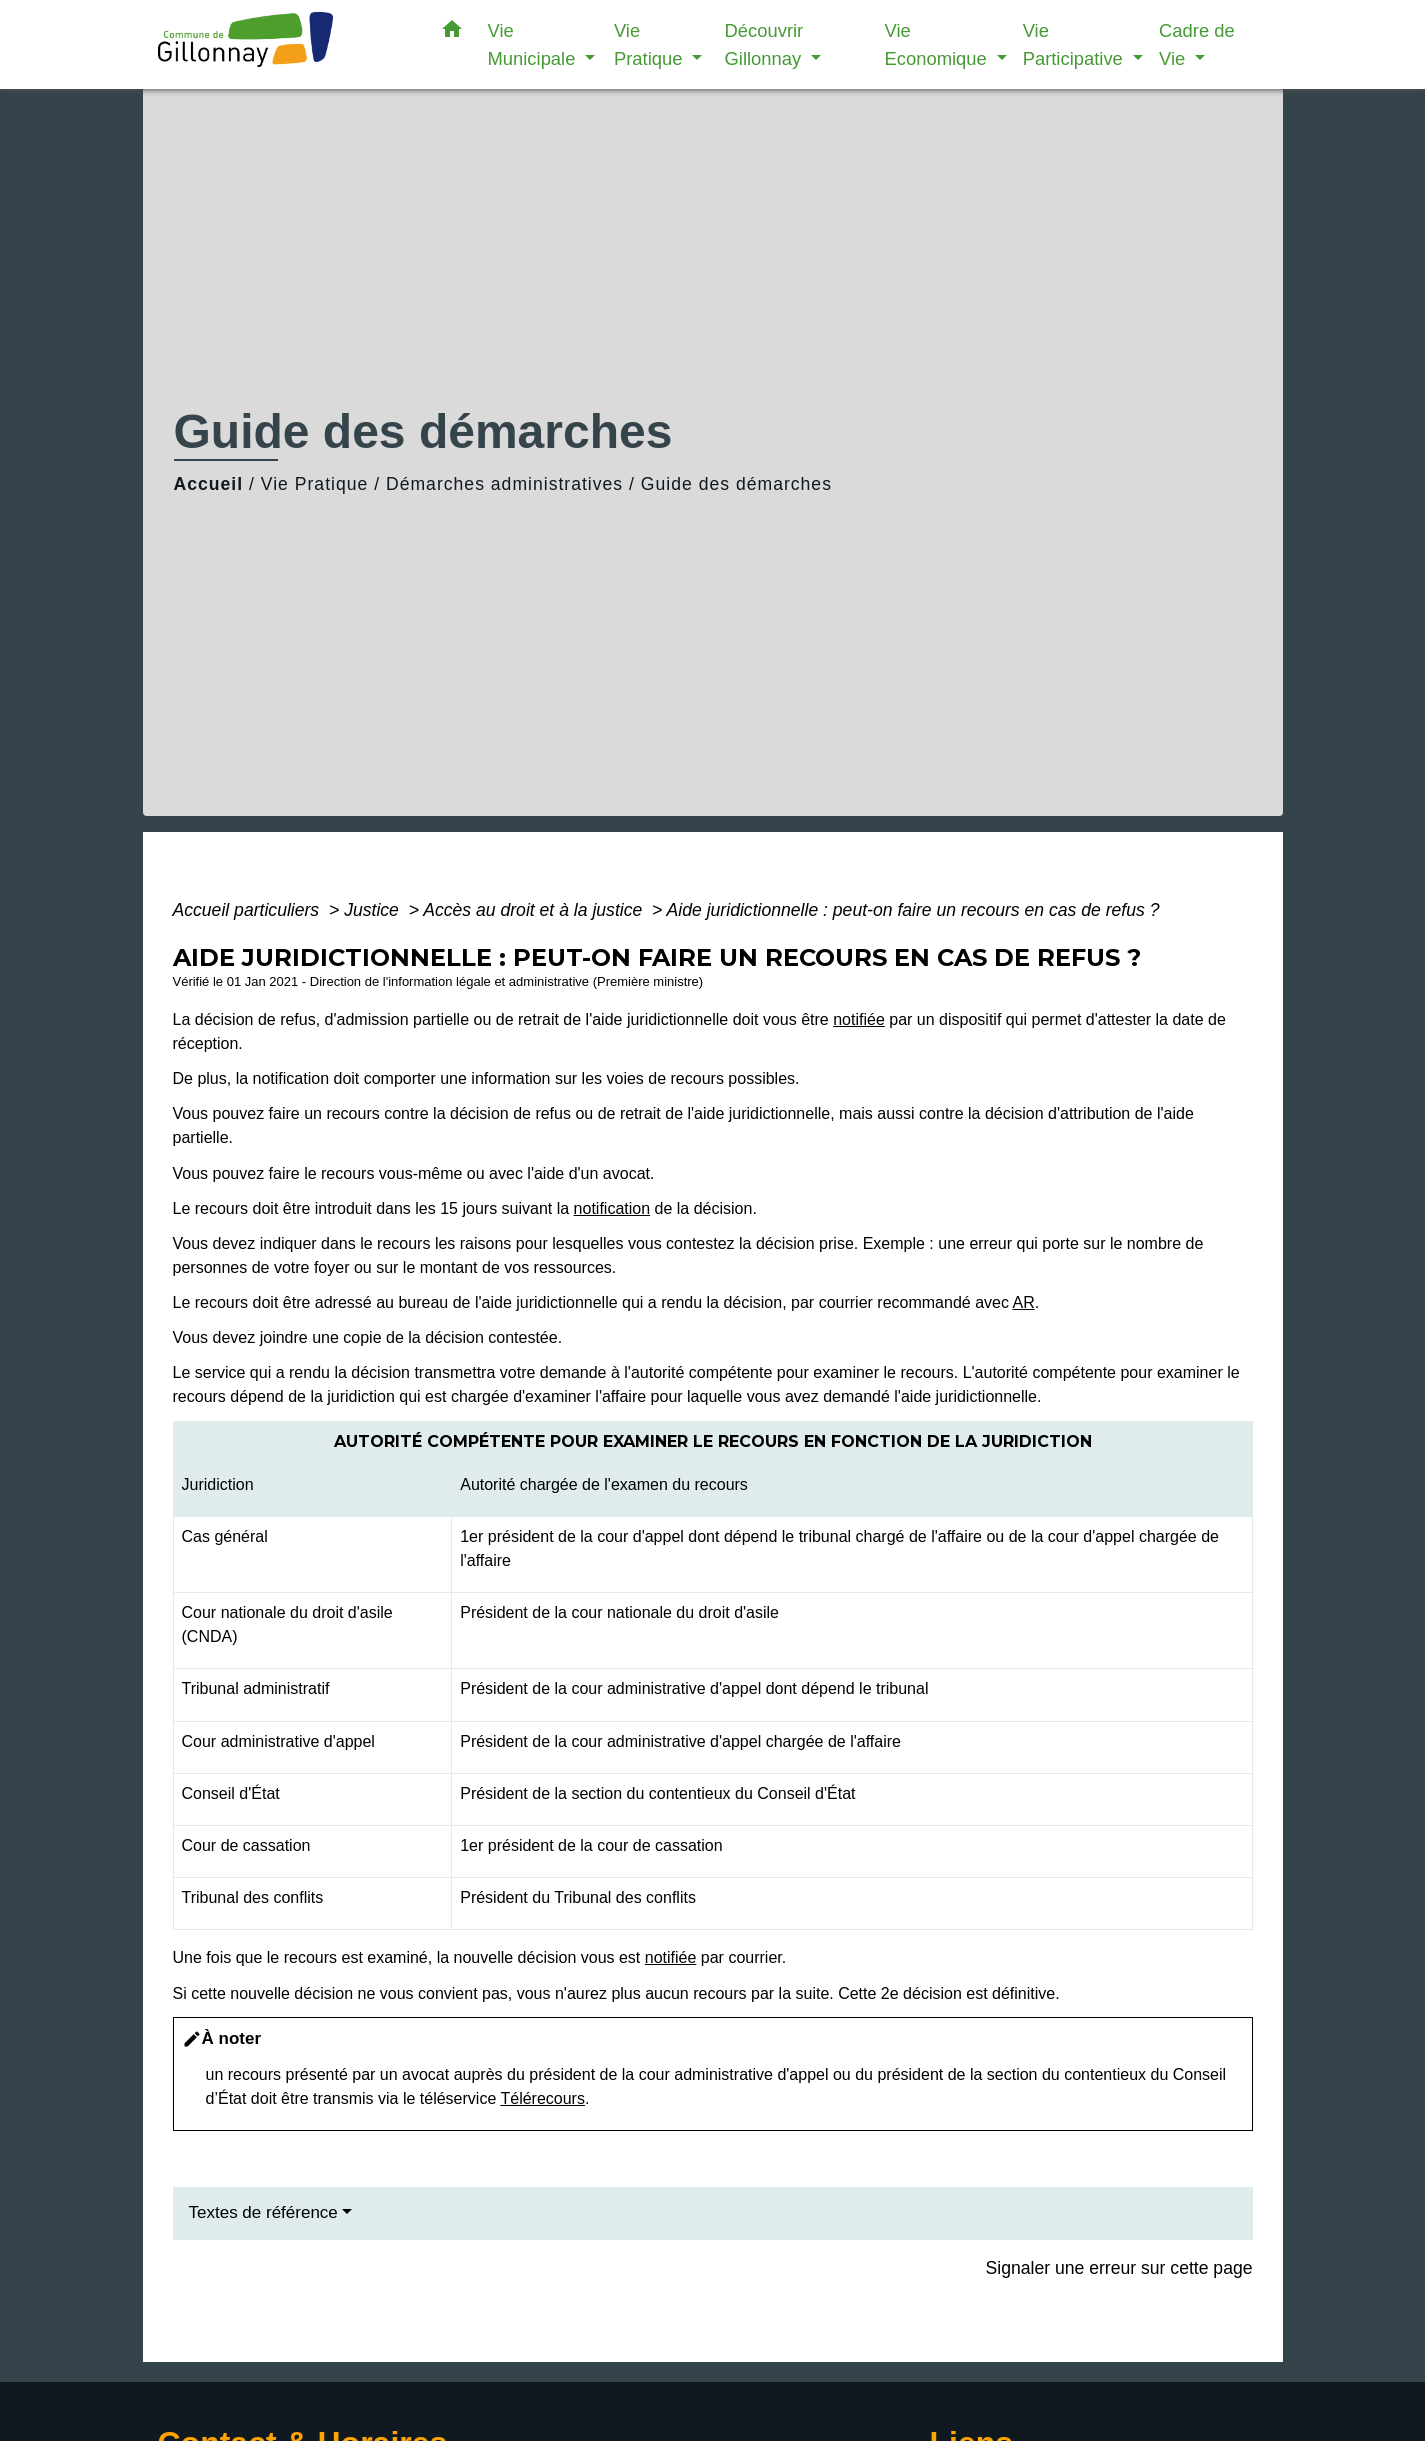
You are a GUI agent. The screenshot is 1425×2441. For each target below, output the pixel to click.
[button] (452, 33)
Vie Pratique (315, 484)
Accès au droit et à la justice (535, 910)
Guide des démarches (736, 484)
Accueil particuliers (249, 910)
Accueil (209, 484)
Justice (374, 910)
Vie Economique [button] (938, 44)
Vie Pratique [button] (651, 44)
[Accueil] (283, 44)
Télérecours (542, 2098)
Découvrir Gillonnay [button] (766, 44)
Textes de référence (263, 2212)
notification (612, 1208)
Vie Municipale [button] (534, 44)
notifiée (859, 1019)
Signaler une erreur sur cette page (1119, 2268)
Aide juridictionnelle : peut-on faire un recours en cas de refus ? (913, 910)
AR (1023, 1302)
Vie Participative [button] (1075, 44)
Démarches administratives (504, 484)
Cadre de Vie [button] (1197, 44)
